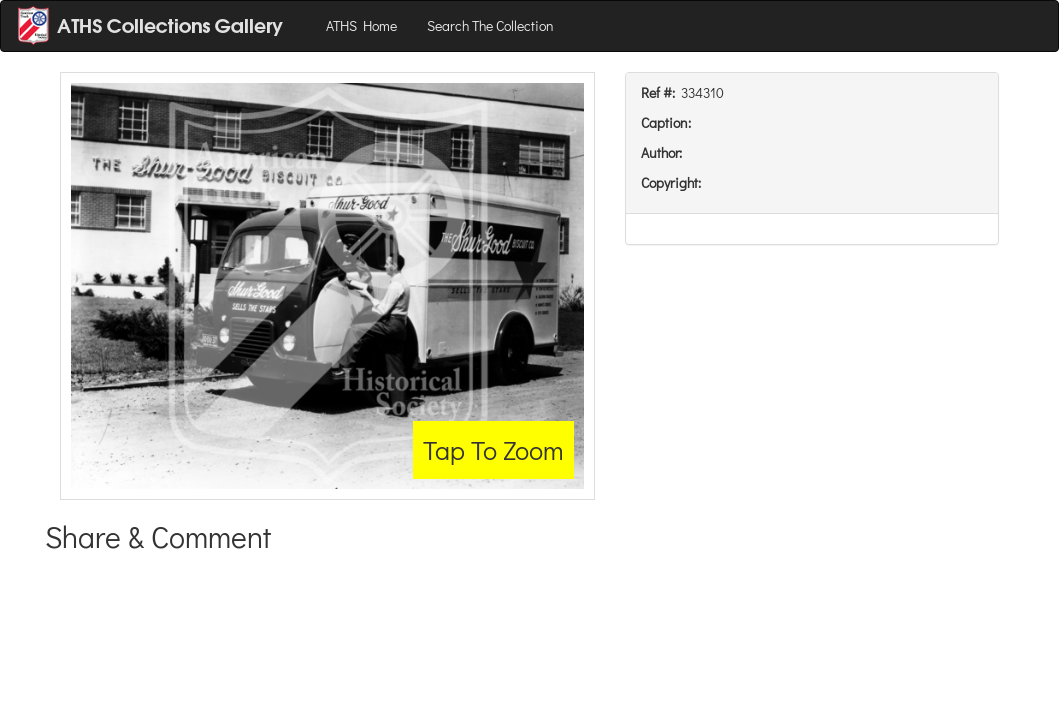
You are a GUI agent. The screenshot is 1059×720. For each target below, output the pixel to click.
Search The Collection (490, 25)
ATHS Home (361, 25)
